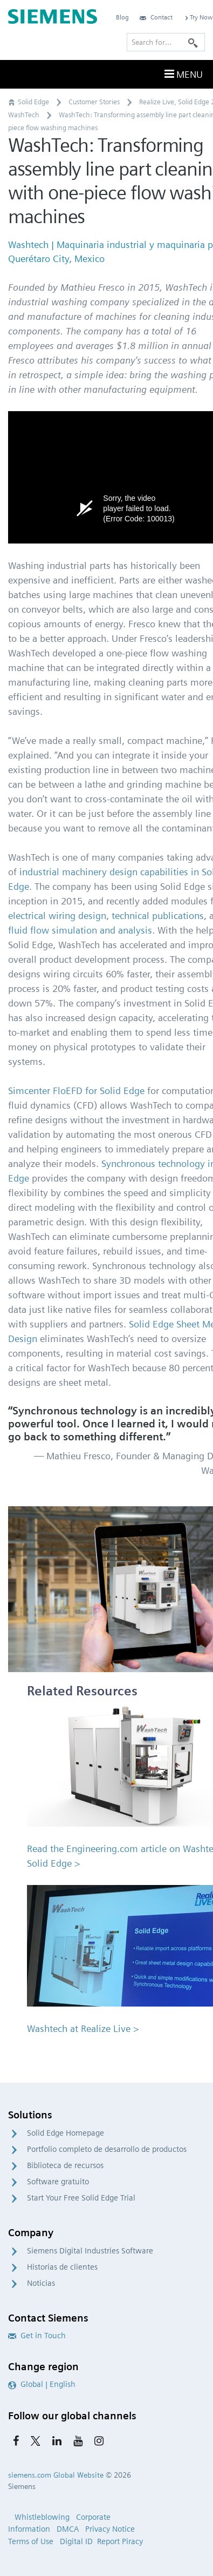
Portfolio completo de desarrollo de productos (107, 2149)
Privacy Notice (110, 2529)
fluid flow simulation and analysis (80, 930)
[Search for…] (166, 42)
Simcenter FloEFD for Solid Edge (76, 1090)
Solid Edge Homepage (65, 2133)
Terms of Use (30, 2541)
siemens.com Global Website (56, 2475)
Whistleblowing (42, 2517)
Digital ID (76, 2541)
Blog (122, 17)
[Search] (193, 42)
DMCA (68, 2529)
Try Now (197, 17)
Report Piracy (120, 2541)
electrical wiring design (57, 915)
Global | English (41, 2384)
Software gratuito (58, 2181)
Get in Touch (37, 2335)
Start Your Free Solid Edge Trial (81, 2198)
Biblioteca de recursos (65, 2165)
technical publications (158, 915)
